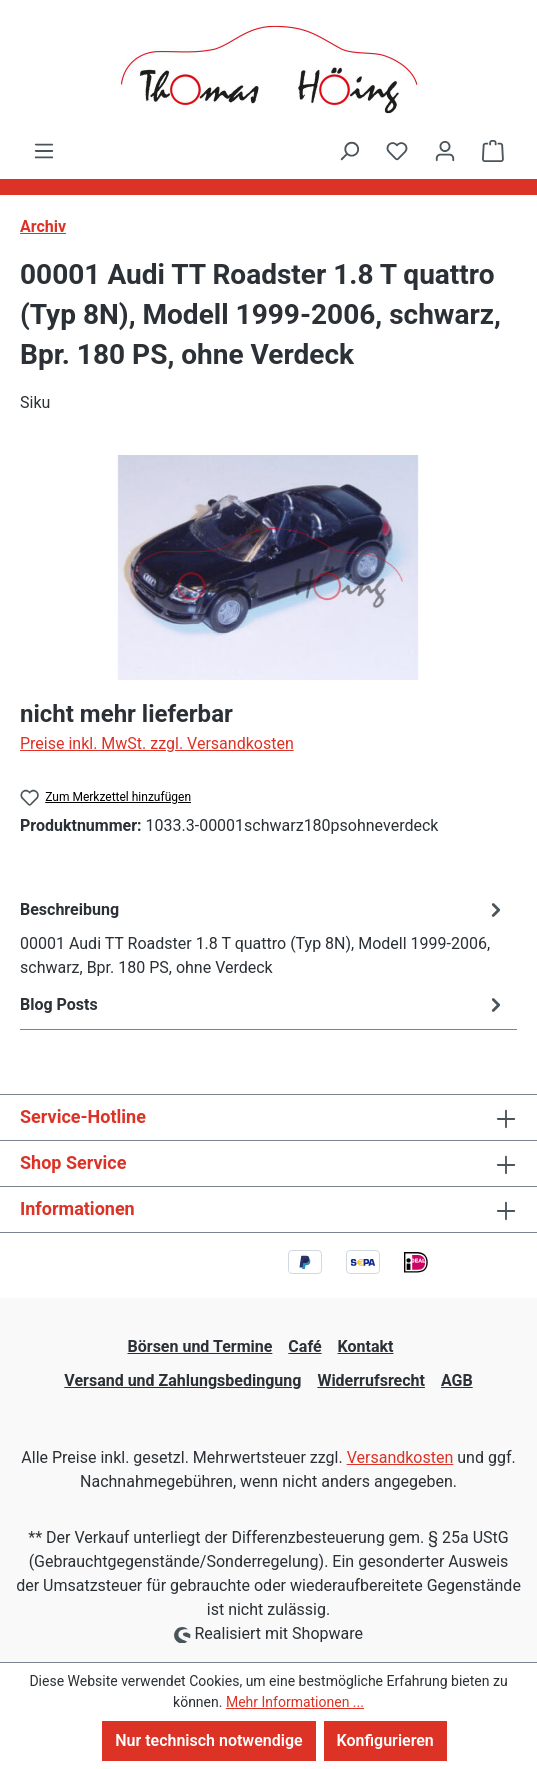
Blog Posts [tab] (263, 1004)
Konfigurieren (385, 1740)
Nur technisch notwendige (208, 1740)
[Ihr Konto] (445, 151)
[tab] (263, 937)
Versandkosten (400, 1457)
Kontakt (366, 1346)
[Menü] (44, 151)
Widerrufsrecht (371, 1380)
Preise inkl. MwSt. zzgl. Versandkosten (157, 743)
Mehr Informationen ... (295, 1702)
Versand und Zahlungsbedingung (182, 1380)
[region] (268, 567)
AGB (457, 1380)
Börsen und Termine (200, 1346)
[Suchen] (349, 151)
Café (304, 1346)
